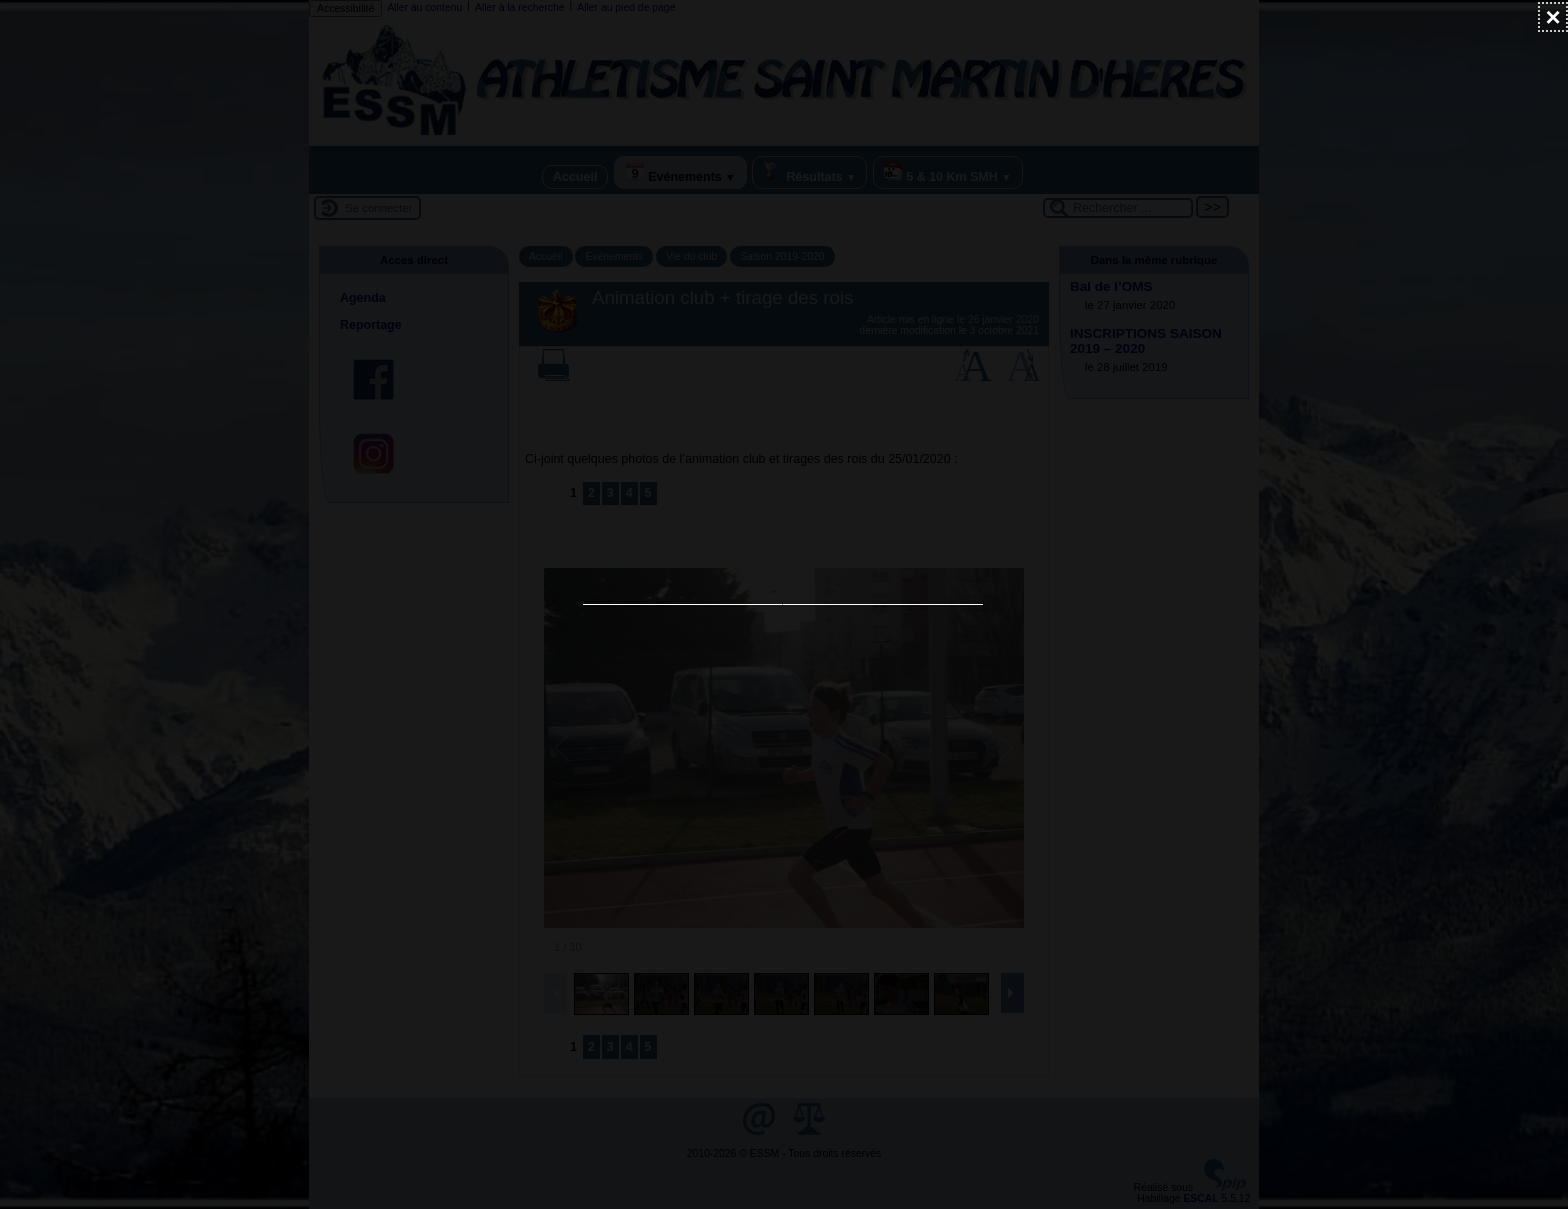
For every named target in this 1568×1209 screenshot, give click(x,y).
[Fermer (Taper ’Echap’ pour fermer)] (1553, 17)
